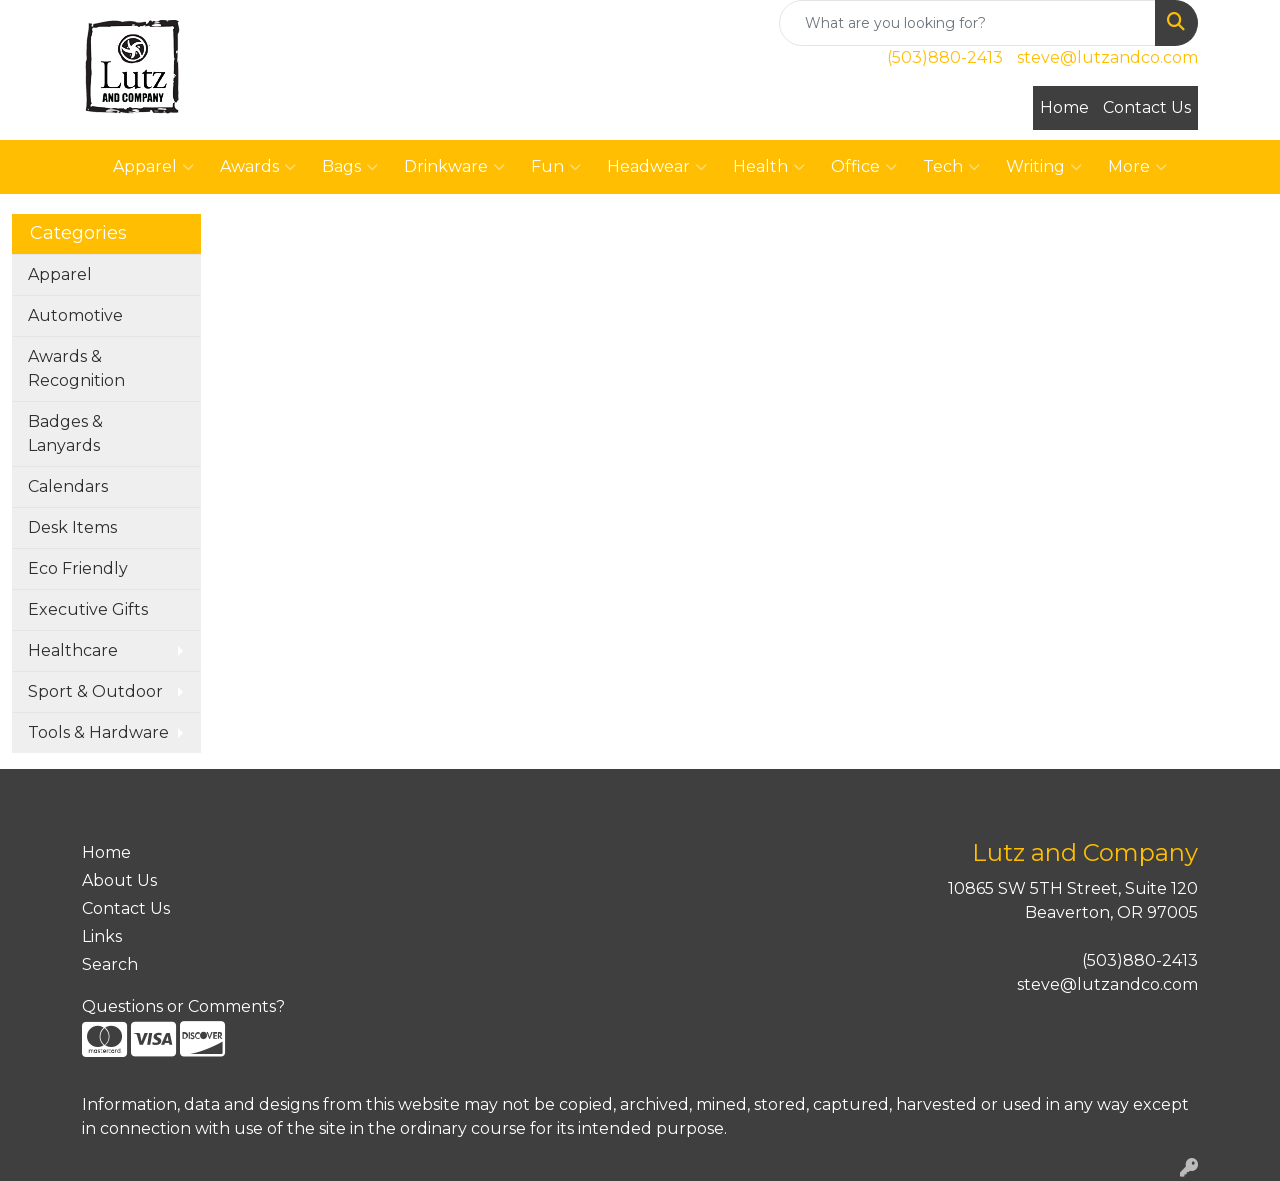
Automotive (75, 315)
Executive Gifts (88, 609)
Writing (1044, 167)
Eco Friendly (78, 568)
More (1137, 167)
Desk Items (72, 527)
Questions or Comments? (183, 1006)
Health (769, 167)
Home (1064, 107)
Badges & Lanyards (65, 433)
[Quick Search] (967, 23)
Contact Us (1147, 107)
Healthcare (73, 650)
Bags (350, 167)
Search (110, 964)
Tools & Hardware (98, 732)
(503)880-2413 (945, 57)
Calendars (68, 486)
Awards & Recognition (76, 368)
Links (102, 936)
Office (864, 167)
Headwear (657, 167)
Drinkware (454, 167)
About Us (119, 880)
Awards (258, 167)
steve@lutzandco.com (1107, 57)
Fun (556, 167)
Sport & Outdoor (95, 691)
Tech (951, 167)
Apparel (153, 167)
